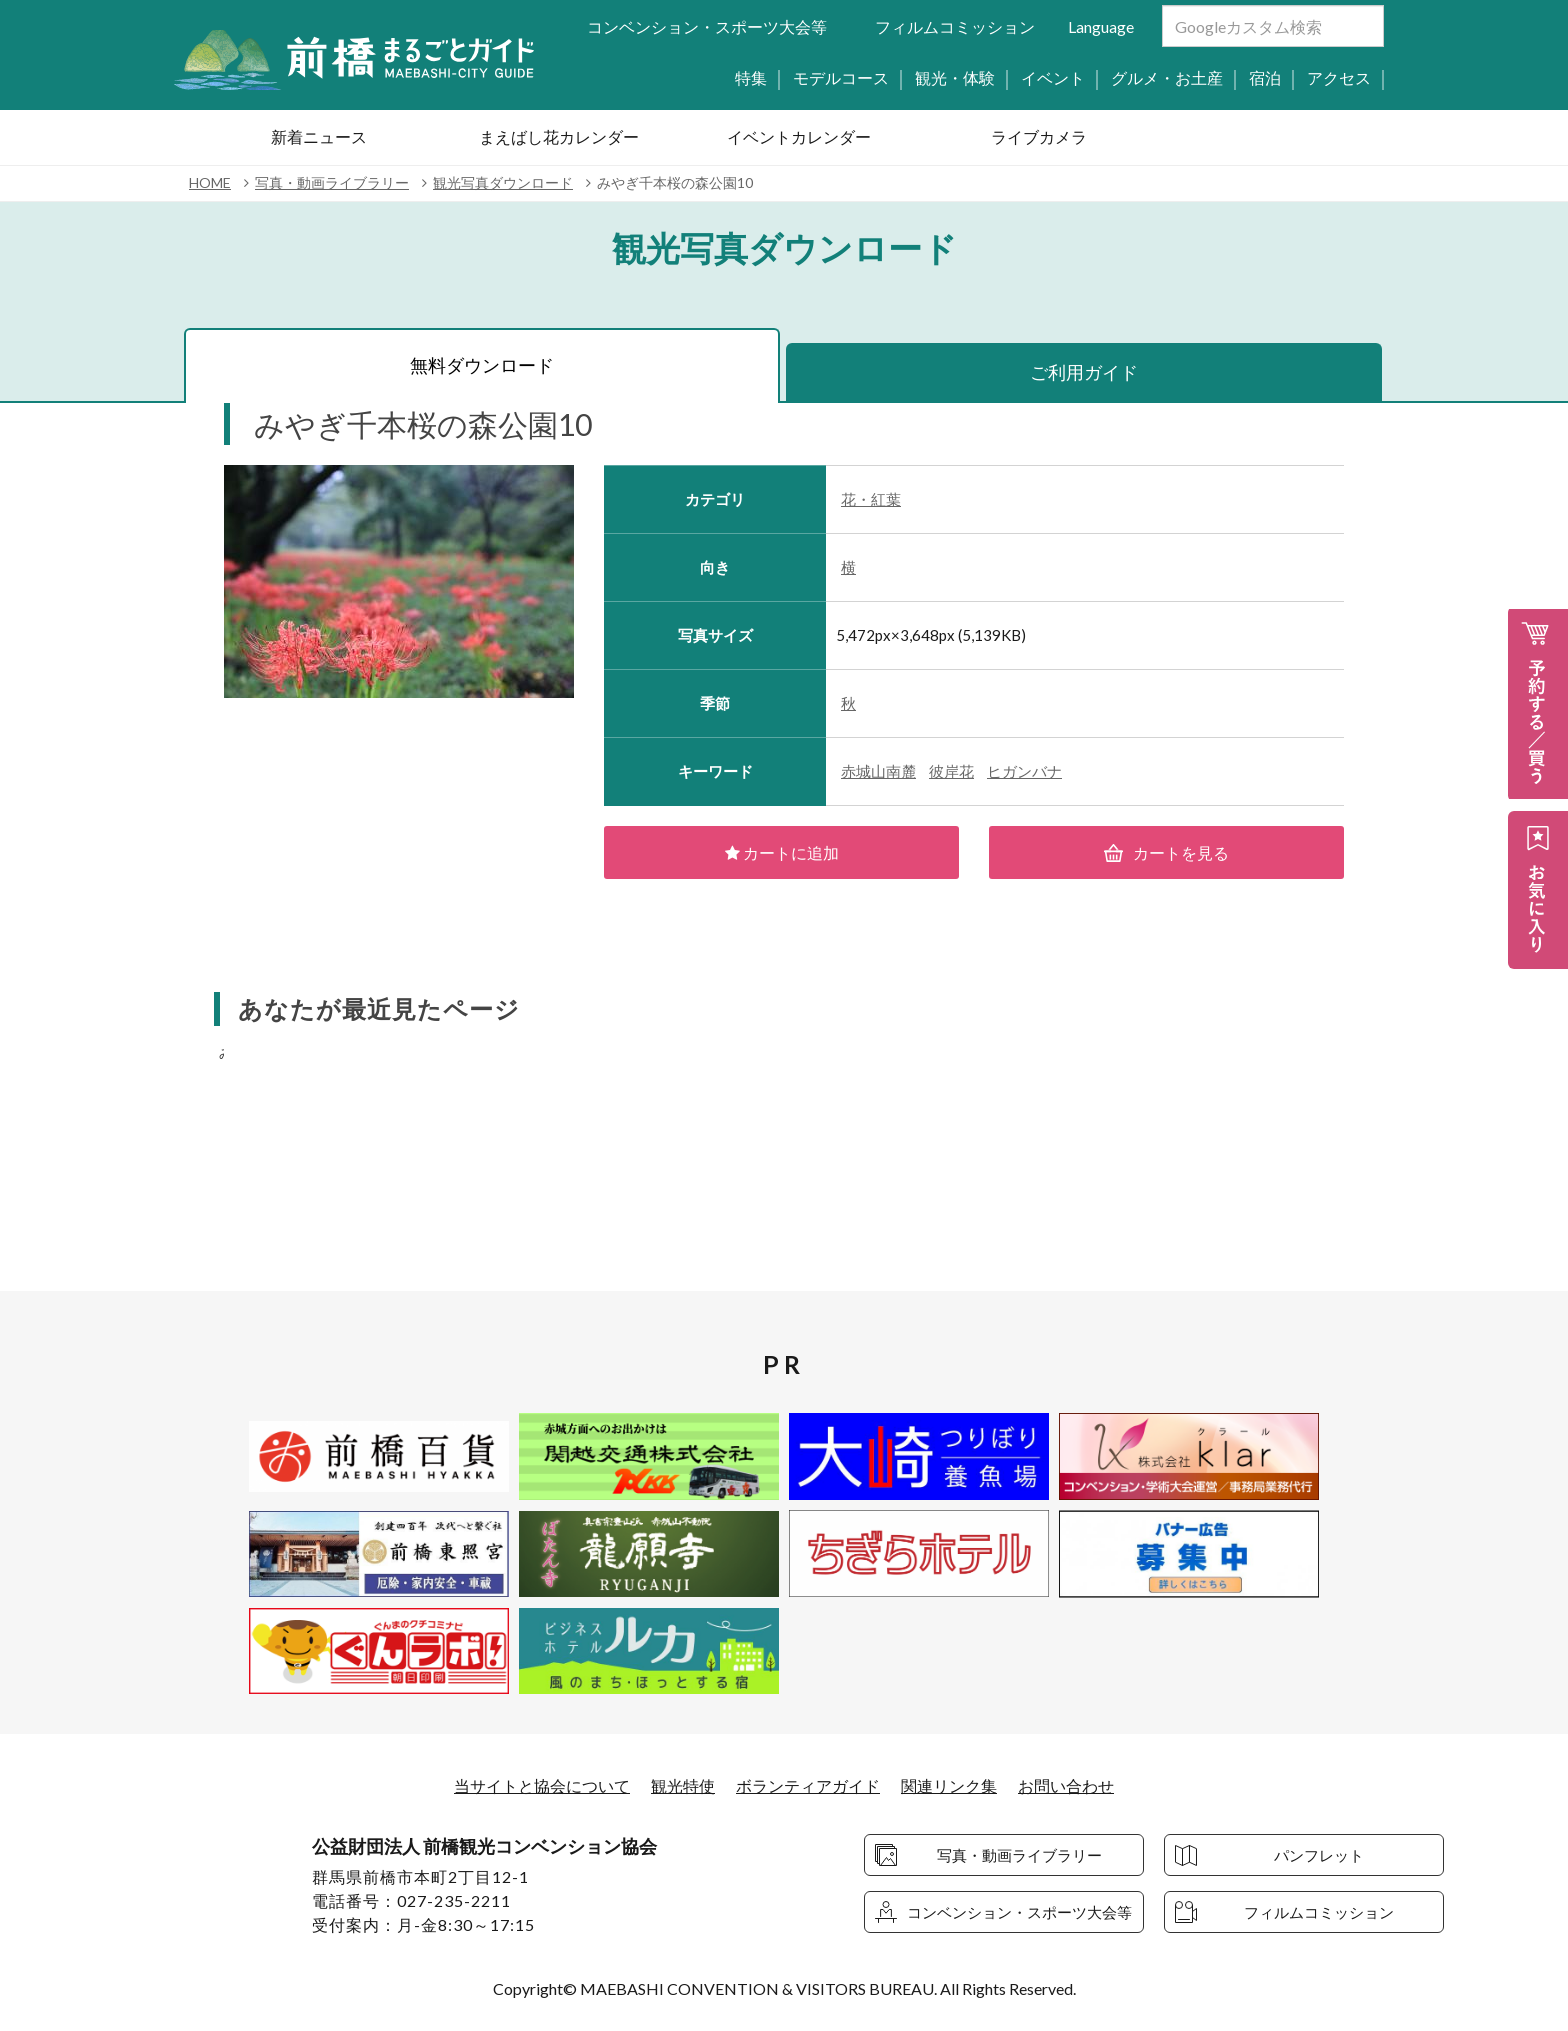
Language (1101, 26)
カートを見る (1167, 852)
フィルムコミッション (955, 26)
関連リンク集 (949, 1786)
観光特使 (683, 1786)
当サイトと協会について (542, 1786)
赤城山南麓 (878, 771)
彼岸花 (951, 771)
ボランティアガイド (808, 1786)
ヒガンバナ (1024, 771)
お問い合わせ (1066, 1786)
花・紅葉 (871, 499)
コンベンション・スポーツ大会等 (707, 26)
